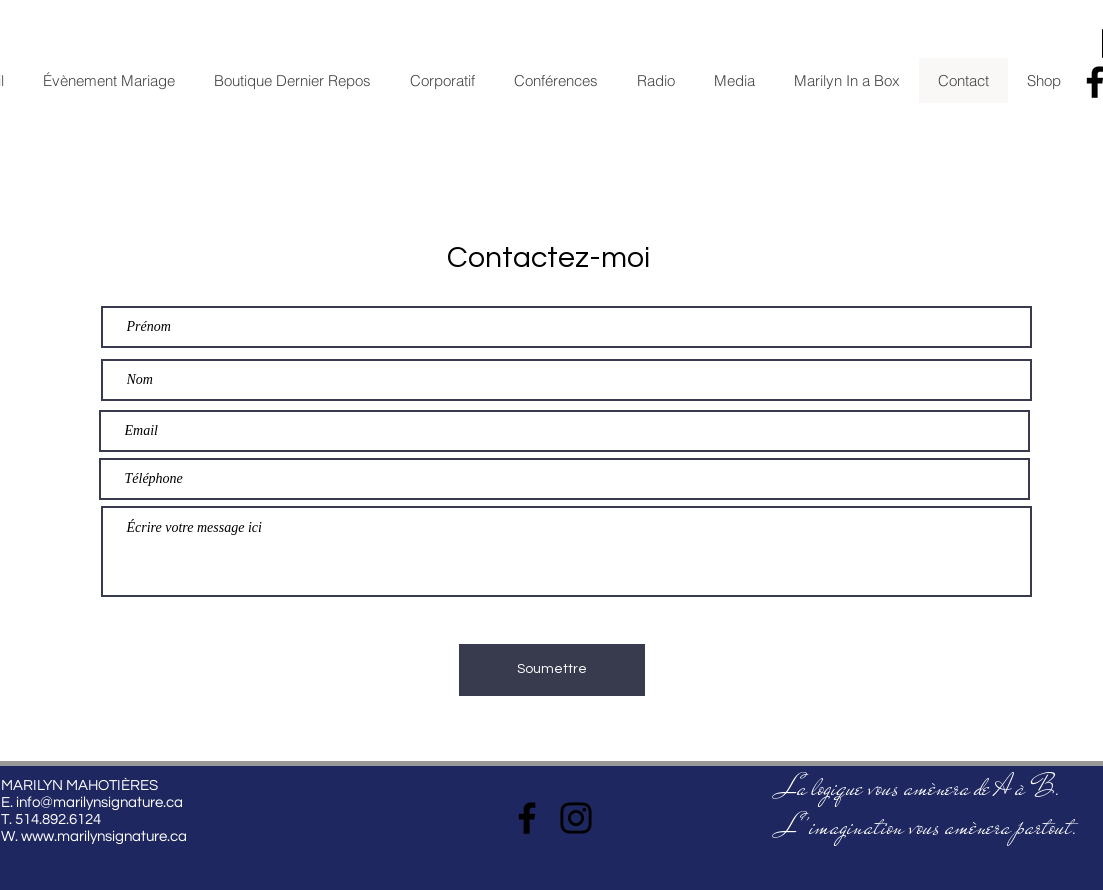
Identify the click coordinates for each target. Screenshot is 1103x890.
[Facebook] (527, 818)
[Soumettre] (552, 670)
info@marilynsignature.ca (99, 802)
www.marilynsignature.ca (104, 836)
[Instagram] (576, 818)
